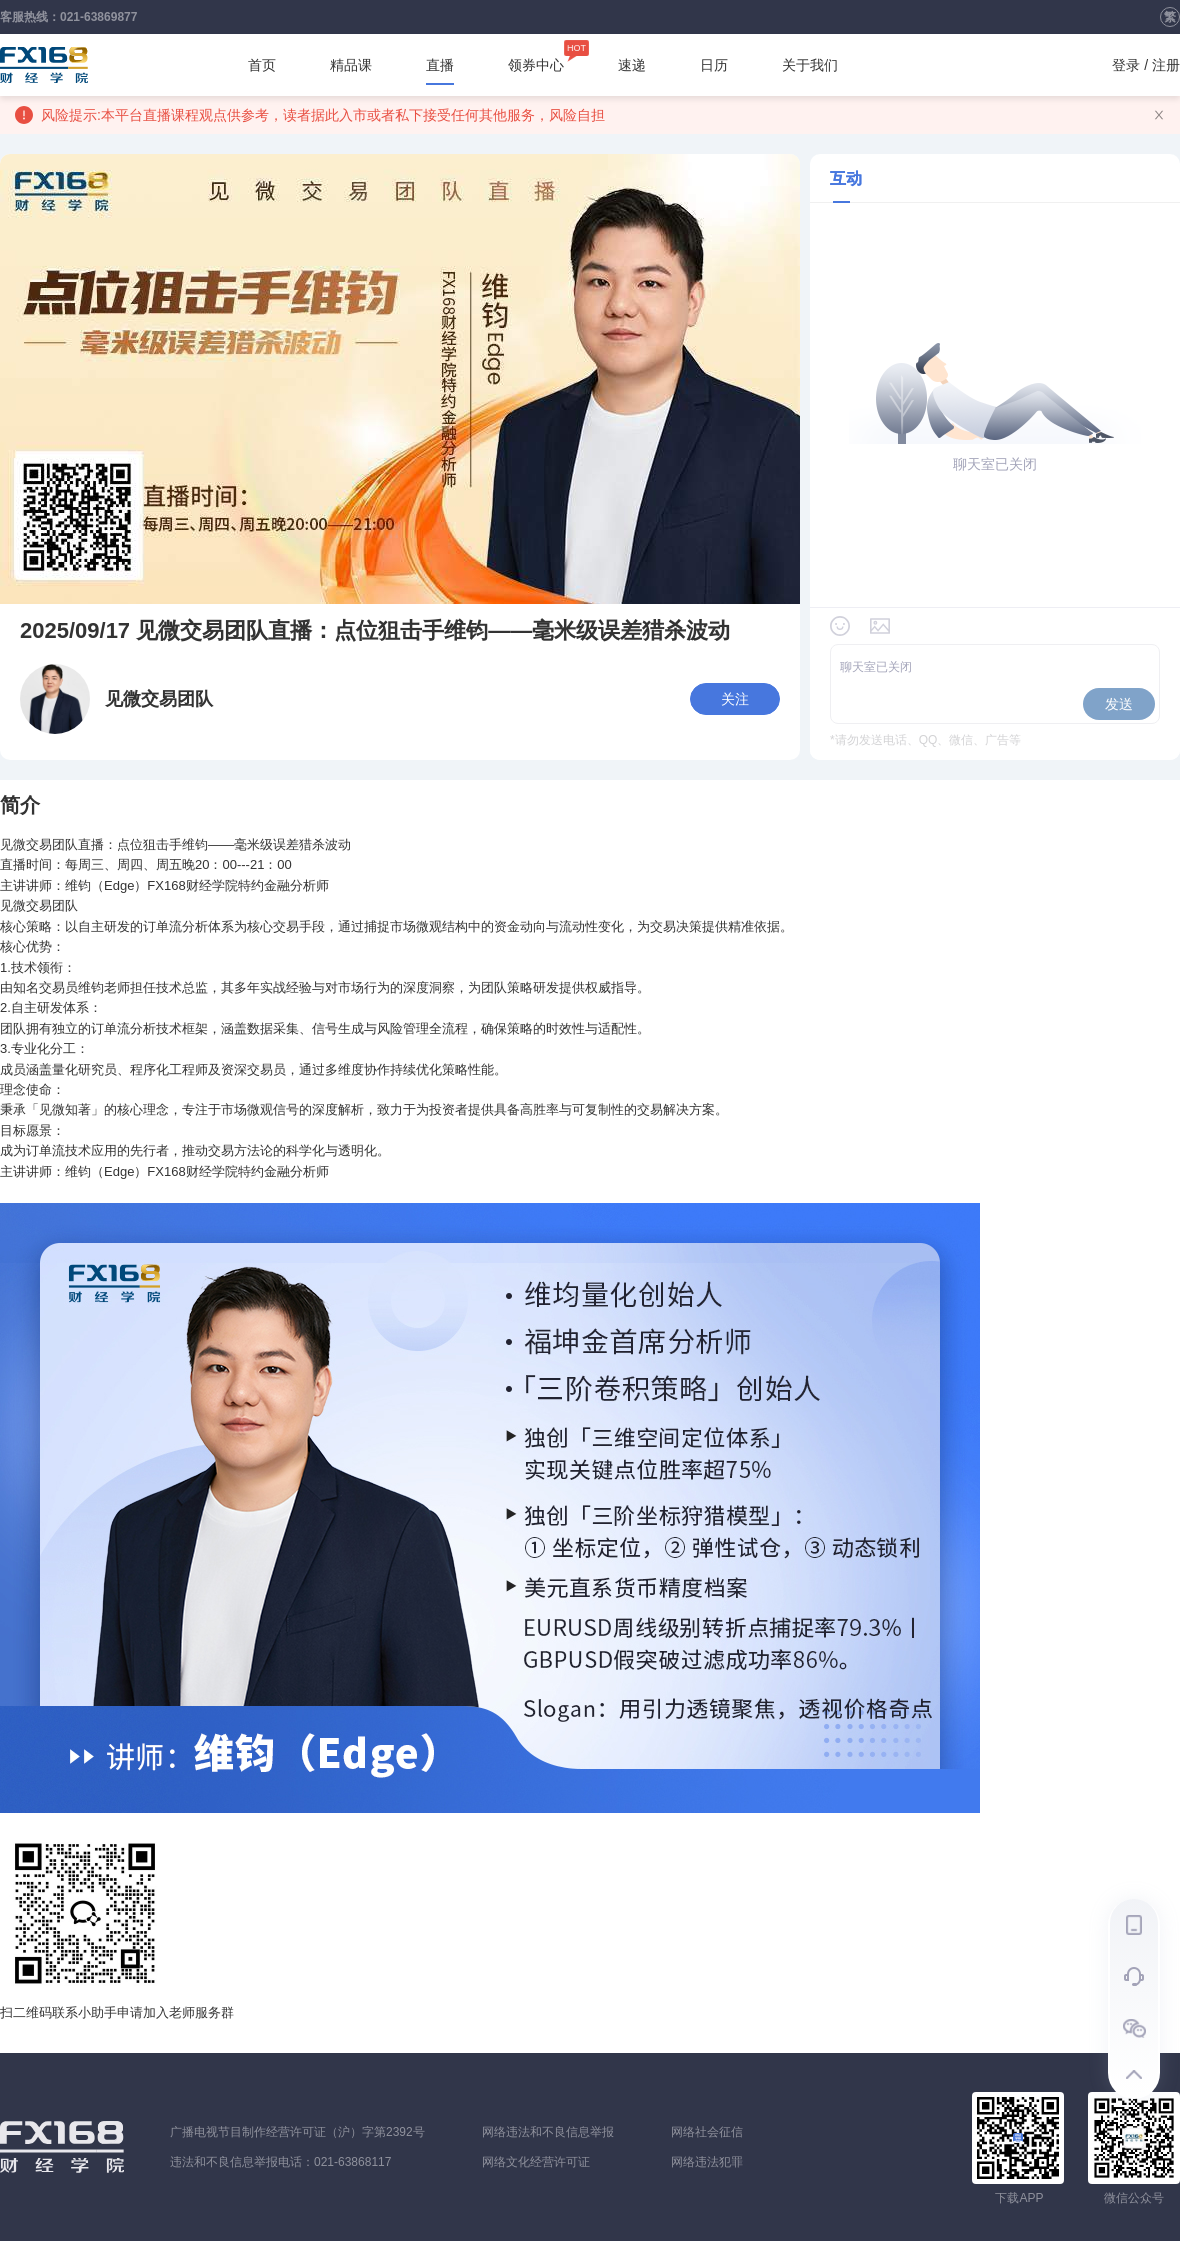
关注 (735, 699)
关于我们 (810, 65)
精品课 (351, 65)
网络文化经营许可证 (536, 2162)
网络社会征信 (707, 2132)
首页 (262, 65)
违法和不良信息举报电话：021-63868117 (280, 2162)
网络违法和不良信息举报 (548, 2132)
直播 (440, 71)
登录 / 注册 (1146, 65)
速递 (632, 65)
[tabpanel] (995, 522)
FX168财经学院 (44, 65)
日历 (714, 65)
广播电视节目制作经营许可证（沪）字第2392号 (297, 2132)
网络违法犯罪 (707, 2162)
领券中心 (536, 59)
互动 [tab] (846, 178)
